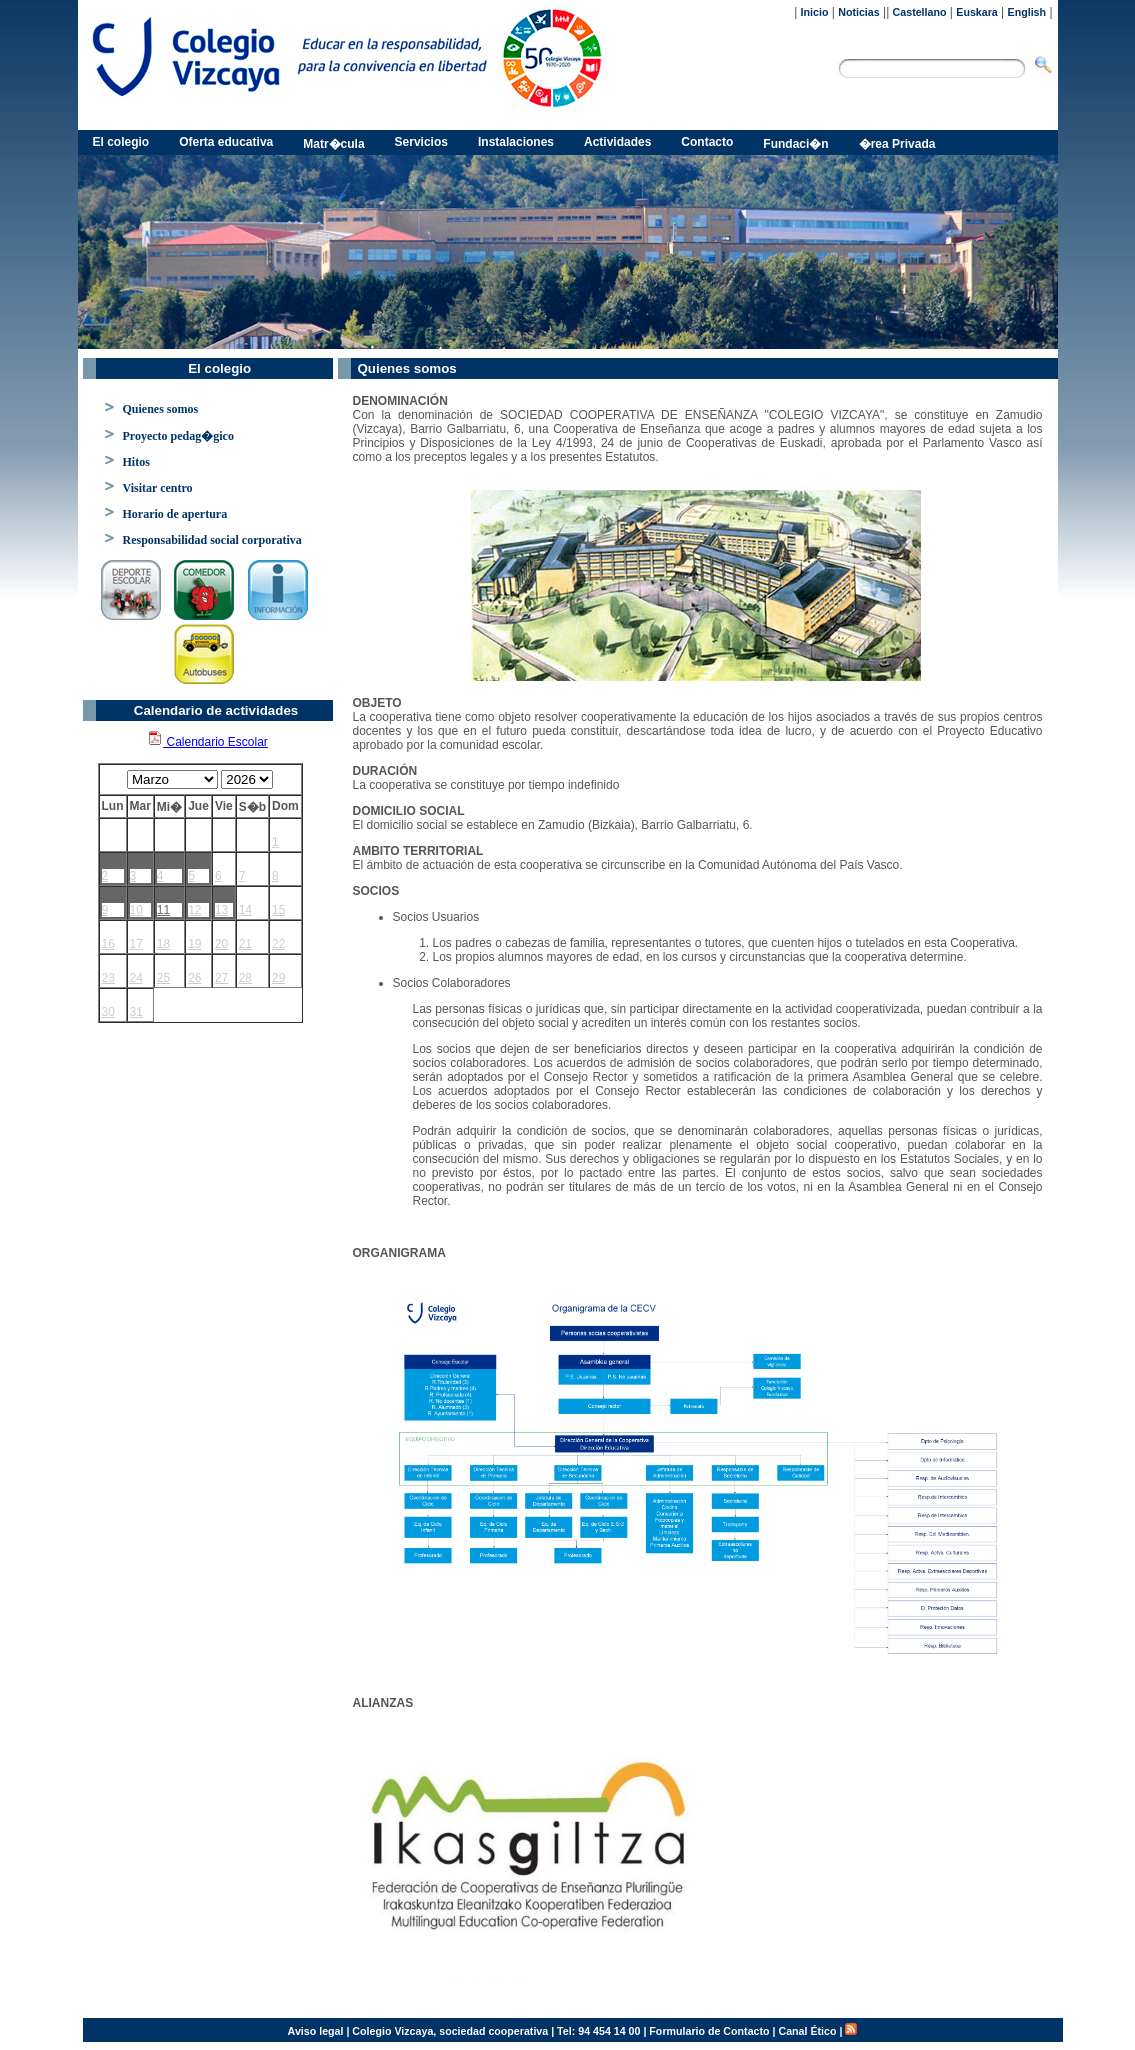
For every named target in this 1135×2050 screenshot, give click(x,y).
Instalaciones (516, 142)
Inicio (815, 12)
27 (221, 978)
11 (163, 910)
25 (163, 978)
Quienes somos (161, 409)
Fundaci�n (795, 144)
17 (136, 944)
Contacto (707, 142)
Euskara (976, 12)
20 (221, 944)
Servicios (421, 142)
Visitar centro (158, 488)
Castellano (920, 12)
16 (108, 944)
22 (278, 944)
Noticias (858, 12)
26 (194, 978)
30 (108, 1012)
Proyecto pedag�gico (178, 436)
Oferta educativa (226, 142)
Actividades (617, 142)
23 (108, 978)
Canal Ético (807, 2031)
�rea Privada (897, 144)
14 (245, 910)
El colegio (121, 142)
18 (163, 944)
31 (136, 1012)
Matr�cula (333, 144)
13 (221, 910)
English (1027, 12)
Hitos (136, 462)
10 (136, 910)
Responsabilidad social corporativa (212, 540)
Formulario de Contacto (709, 2031)
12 (194, 910)
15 (278, 910)
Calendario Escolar (207, 742)
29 (278, 978)
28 (245, 978)
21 (245, 944)
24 (136, 978)
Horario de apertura (175, 514)
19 (194, 944)
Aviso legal (316, 2031)
